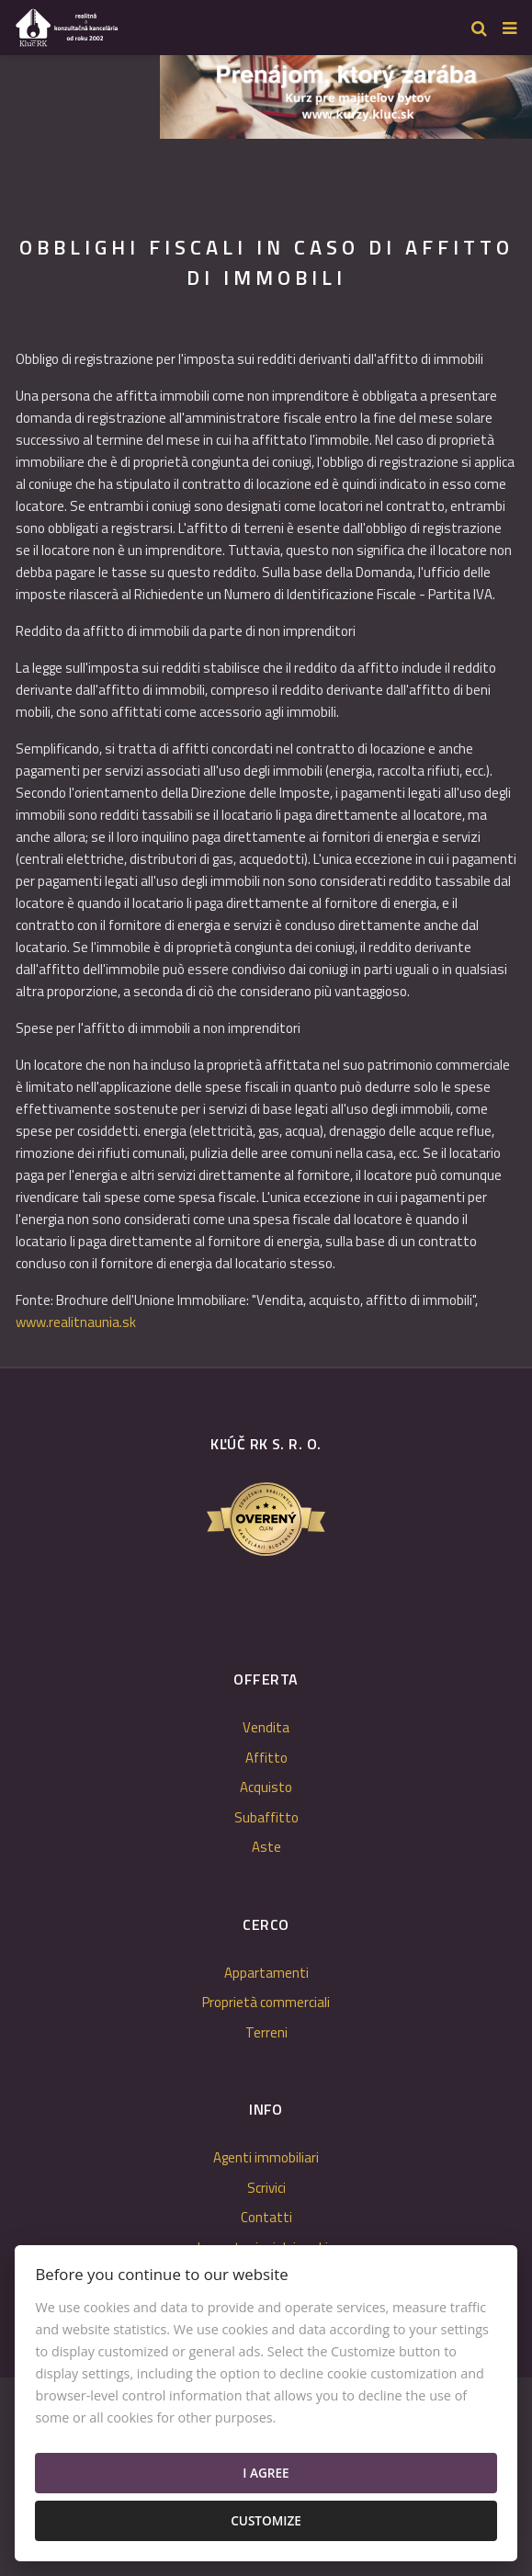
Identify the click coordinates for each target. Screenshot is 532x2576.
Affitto (266, 1757)
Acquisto (266, 1787)
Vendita (266, 1727)
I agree (266, 2472)
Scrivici (266, 2187)
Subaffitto (266, 1817)
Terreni (266, 2032)
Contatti (266, 2217)
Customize (266, 2520)
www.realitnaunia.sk (76, 1322)
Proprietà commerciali (266, 2002)
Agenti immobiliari (266, 2157)
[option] (346, 92)
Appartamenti (266, 1972)
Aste (266, 1846)
